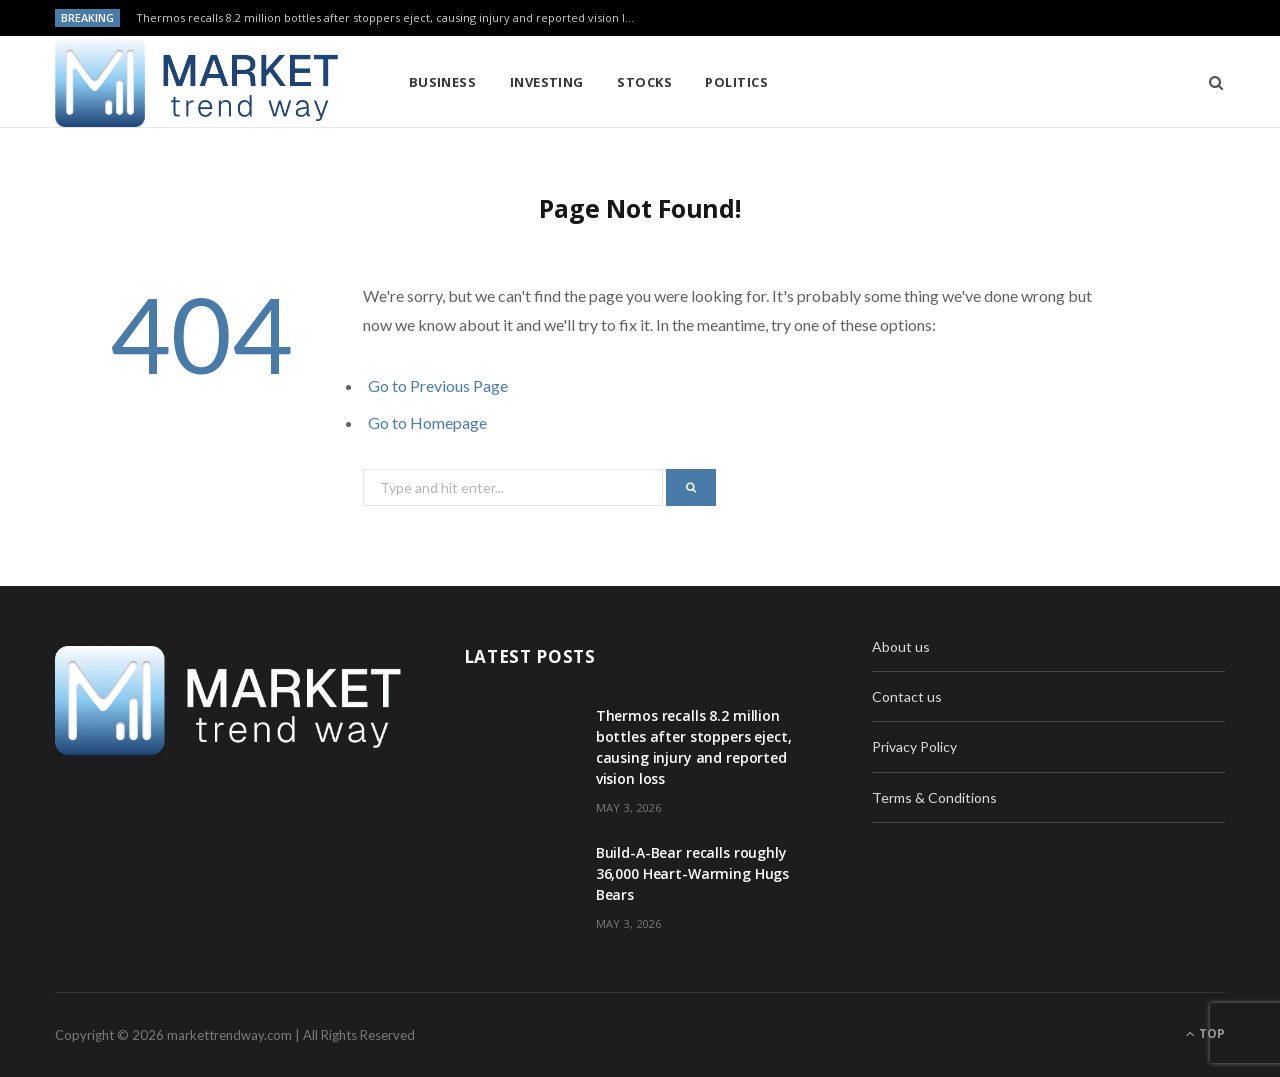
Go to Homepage (427, 422)
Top (1205, 1033)
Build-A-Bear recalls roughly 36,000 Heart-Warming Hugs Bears (693, 873)
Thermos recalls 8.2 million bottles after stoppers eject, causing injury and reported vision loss (389, 18)
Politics (736, 82)
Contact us (907, 696)
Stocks (644, 82)
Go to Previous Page (438, 385)
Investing (547, 82)
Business (443, 82)
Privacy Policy (914, 746)
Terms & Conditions (934, 797)
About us (901, 646)
